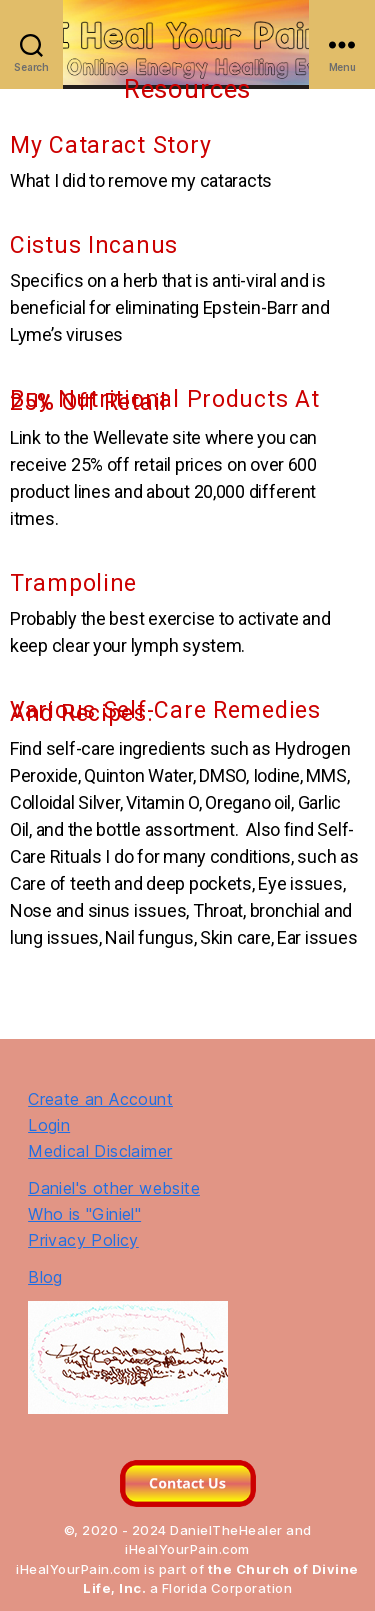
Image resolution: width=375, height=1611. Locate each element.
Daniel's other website (114, 1188)
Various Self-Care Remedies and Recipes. (165, 711)
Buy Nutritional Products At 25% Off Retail (164, 400)
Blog (45, 1277)
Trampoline (73, 583)
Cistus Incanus (94, 245)
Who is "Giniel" (84, 1214)
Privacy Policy (83, 1240)
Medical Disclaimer (100, 1151)
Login (49, 1125)
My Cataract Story (110, 145)
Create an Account (100, 1099)
